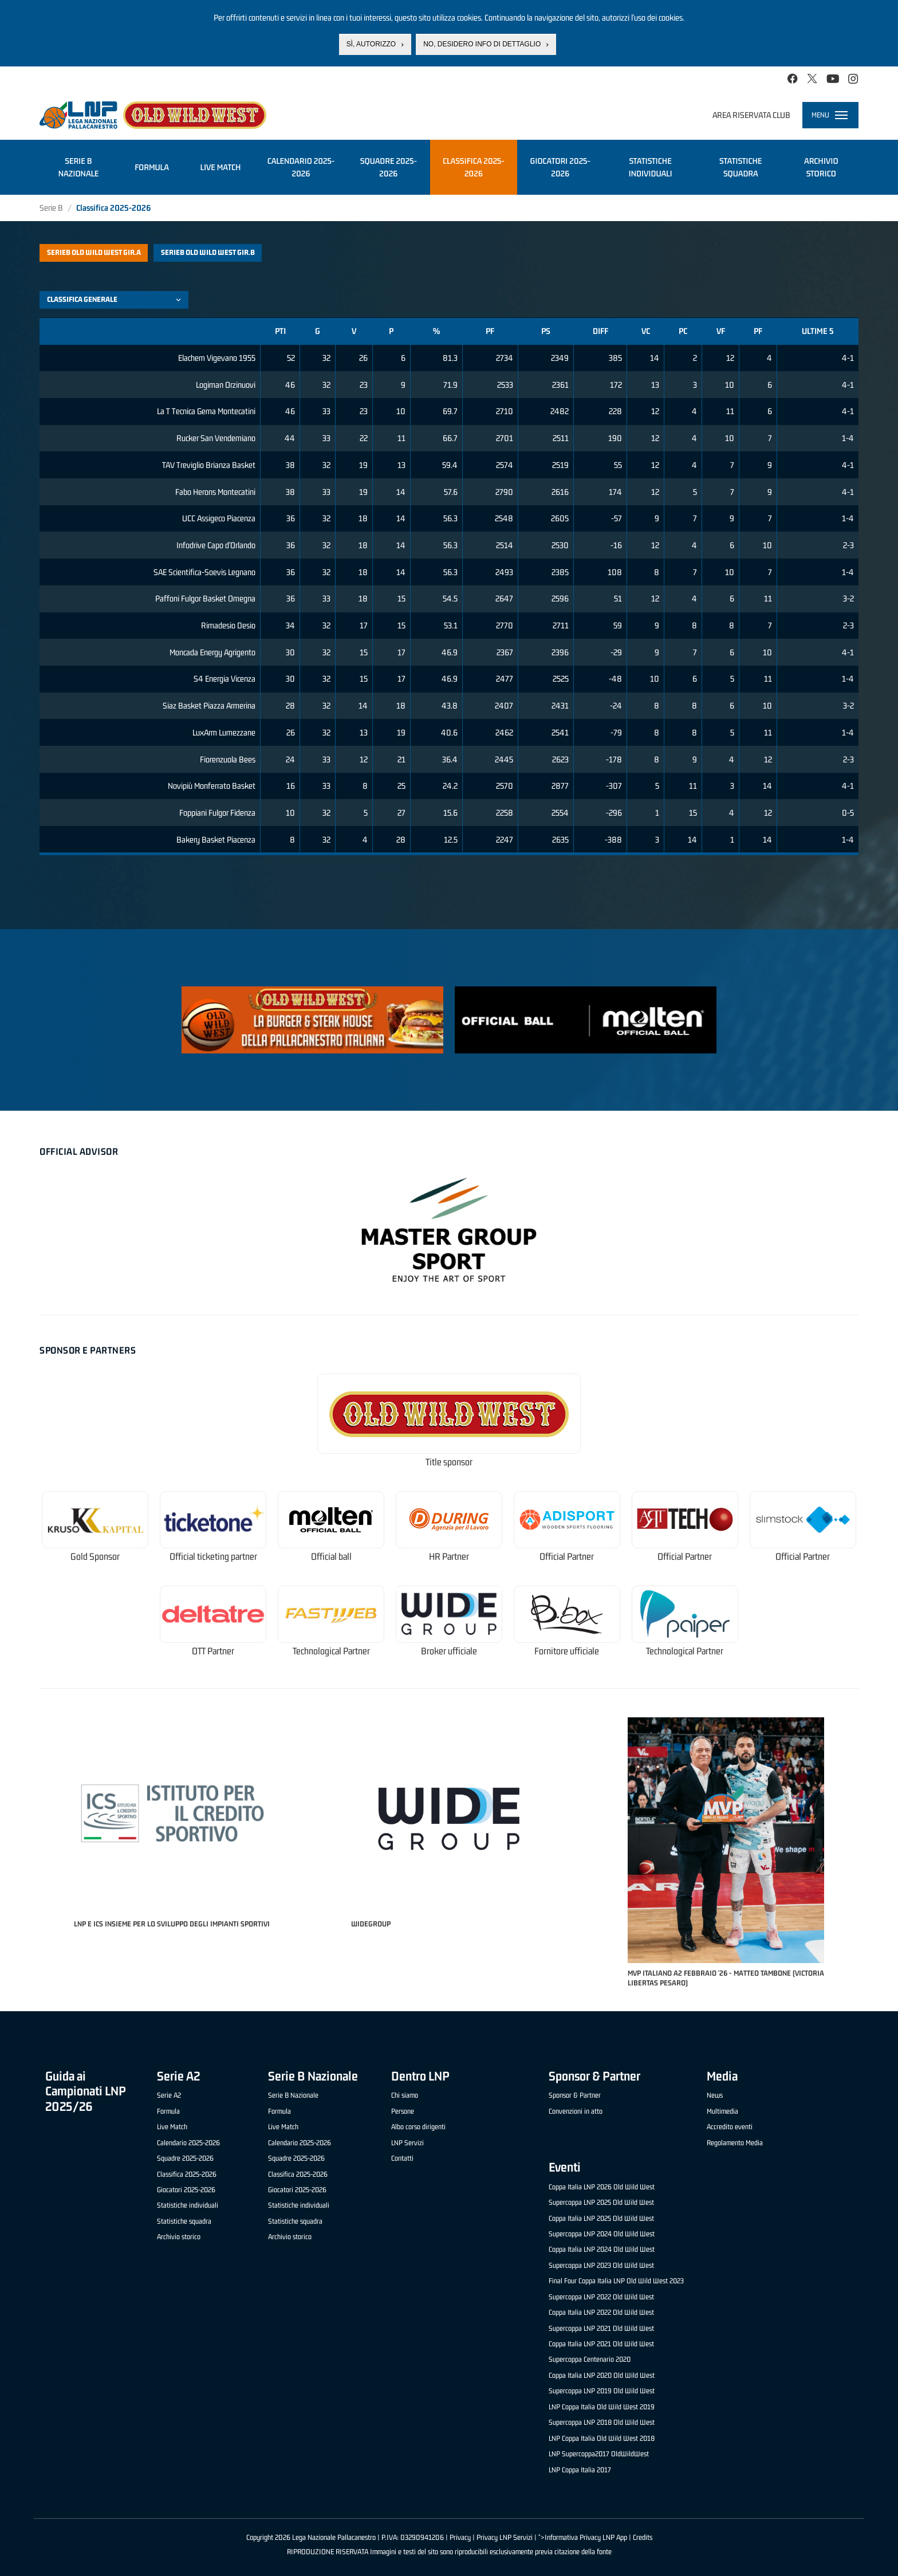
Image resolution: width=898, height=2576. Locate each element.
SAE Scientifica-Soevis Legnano (204, 572)
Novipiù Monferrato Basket (211, 786)
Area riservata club (751, 115)
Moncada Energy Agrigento (212, 652)
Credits (642, 2537)
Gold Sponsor (95, 1556)
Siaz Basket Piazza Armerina (209, 705)
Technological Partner (331, 1651)
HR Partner (449, 1556)
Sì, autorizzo (371, 44)
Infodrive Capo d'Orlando (215, 545)
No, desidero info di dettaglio (482, 44)
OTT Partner (213, 1651)
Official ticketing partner (213, 1556)
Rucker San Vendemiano (215, 438)
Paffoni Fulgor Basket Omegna (205, 598)
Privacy (460, 2537)
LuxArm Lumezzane (223, 732)
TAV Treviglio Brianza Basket (208, 465)
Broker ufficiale (449, 1651)
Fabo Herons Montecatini (215, 492)
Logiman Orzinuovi (225, 385)
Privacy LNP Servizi (504, 2537)
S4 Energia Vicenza (224, 678)
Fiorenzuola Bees (227, 759)
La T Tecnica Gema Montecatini (206, 411)
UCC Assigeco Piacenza (218, 518)
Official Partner (566, 1556)
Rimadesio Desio (228, 625)
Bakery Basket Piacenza (215, 839)
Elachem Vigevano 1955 (216, 358)
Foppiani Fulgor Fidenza (217, 812)
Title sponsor (449, 1462)
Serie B (51, 208)
